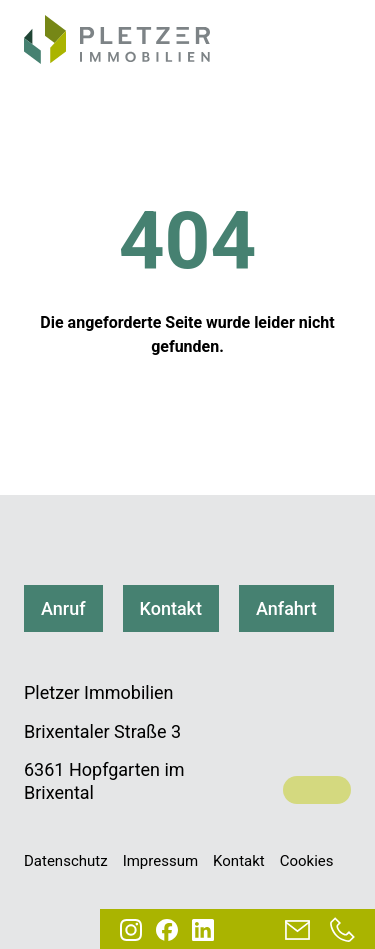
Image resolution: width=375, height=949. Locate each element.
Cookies (307, 861)
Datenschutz (66, 861)
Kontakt (171, 608)
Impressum (160, 861)
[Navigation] (331, 42)
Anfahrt (286, 608)
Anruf (63, 608)
